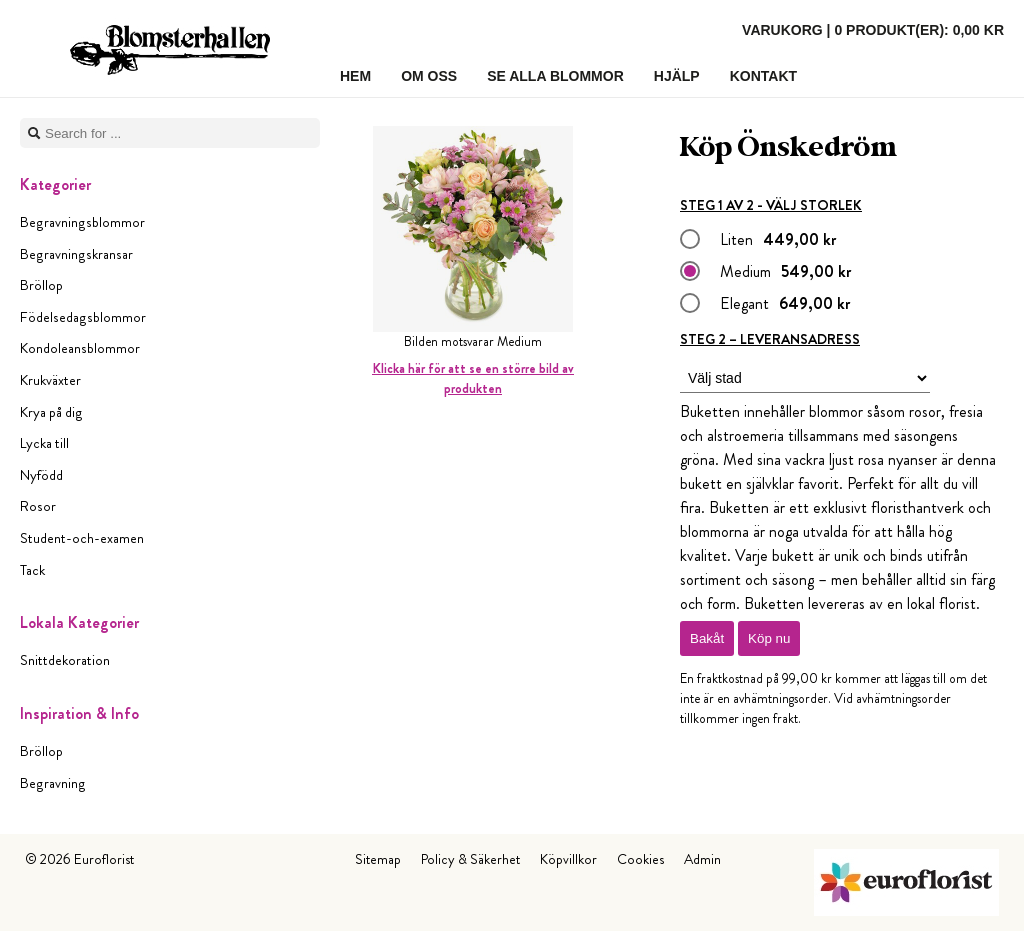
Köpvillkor (568, 859)
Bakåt (707, 638)
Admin (702, 859)
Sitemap (378, 859)
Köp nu (769, 638)
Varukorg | (873, 30)
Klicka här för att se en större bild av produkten (473, 378)
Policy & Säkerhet (470, 859)
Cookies (640, 859)
